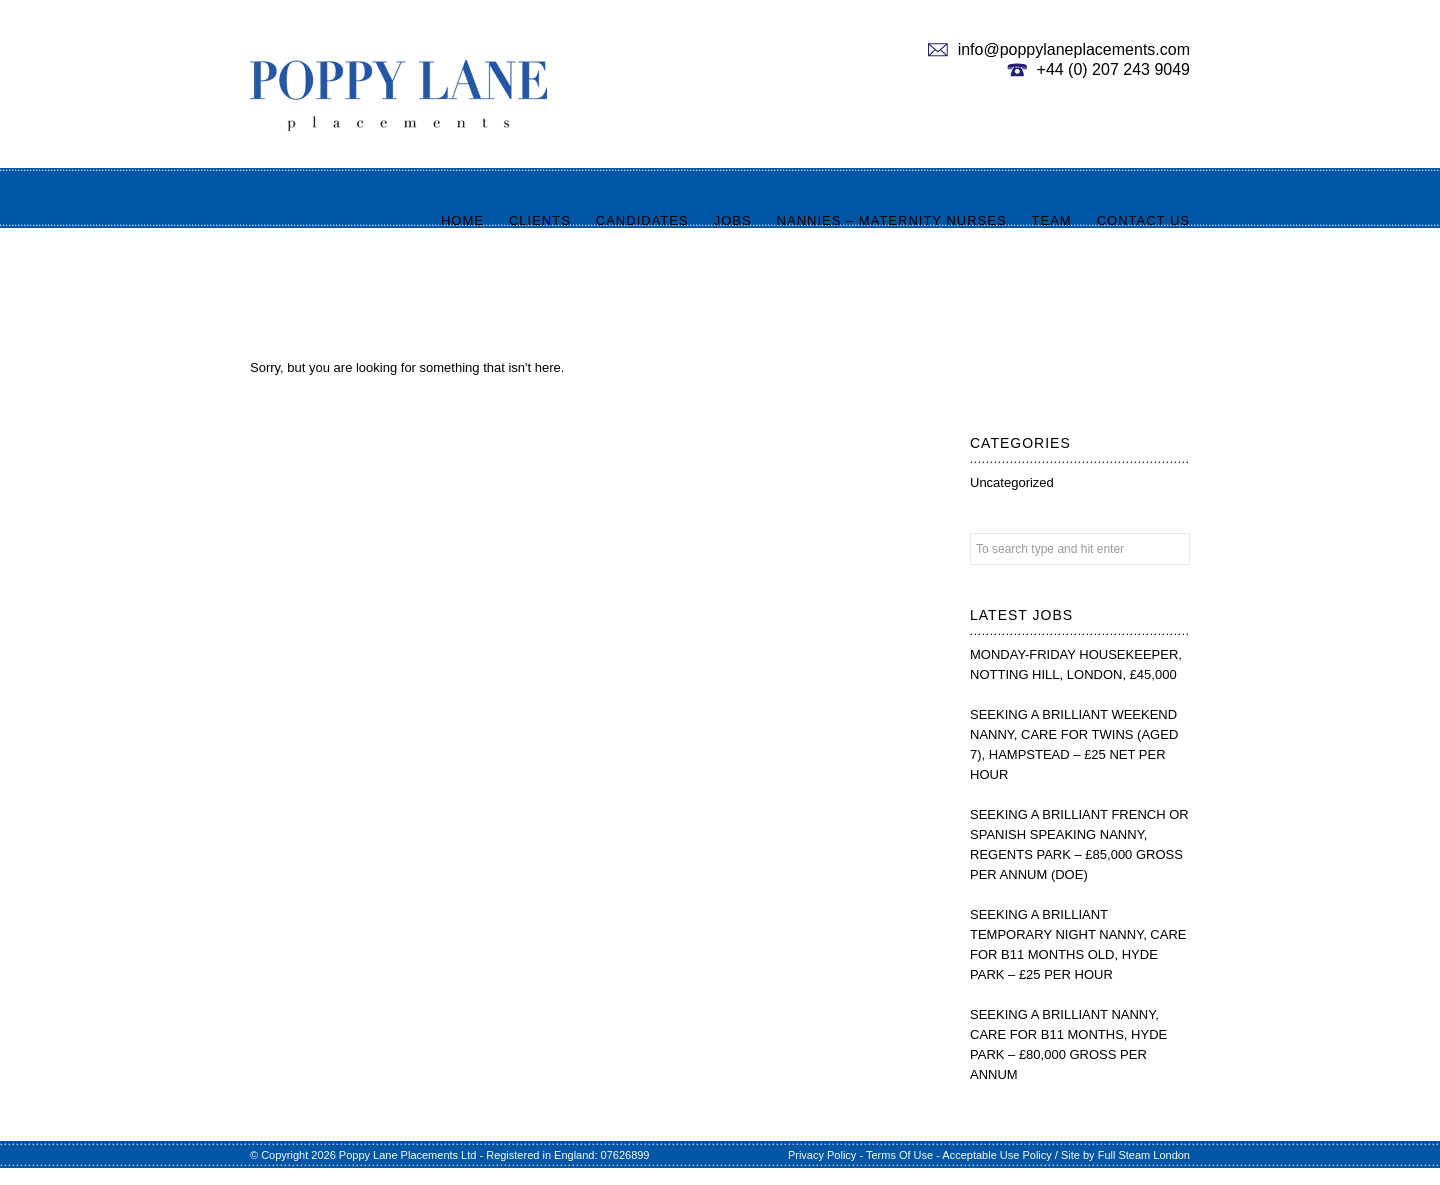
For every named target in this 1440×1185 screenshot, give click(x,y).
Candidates (642, 220)
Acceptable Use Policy (996, 1155)
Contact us (1143, 220)
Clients (540, 220)
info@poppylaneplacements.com (1074, 49)
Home (462, 220)
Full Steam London (1144, 1155)
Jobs (733, 220)
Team (1052, 220)
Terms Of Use (899, 1155)
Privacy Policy (822, 1155)
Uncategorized (1012, 482)
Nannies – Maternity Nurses (892, 220)
